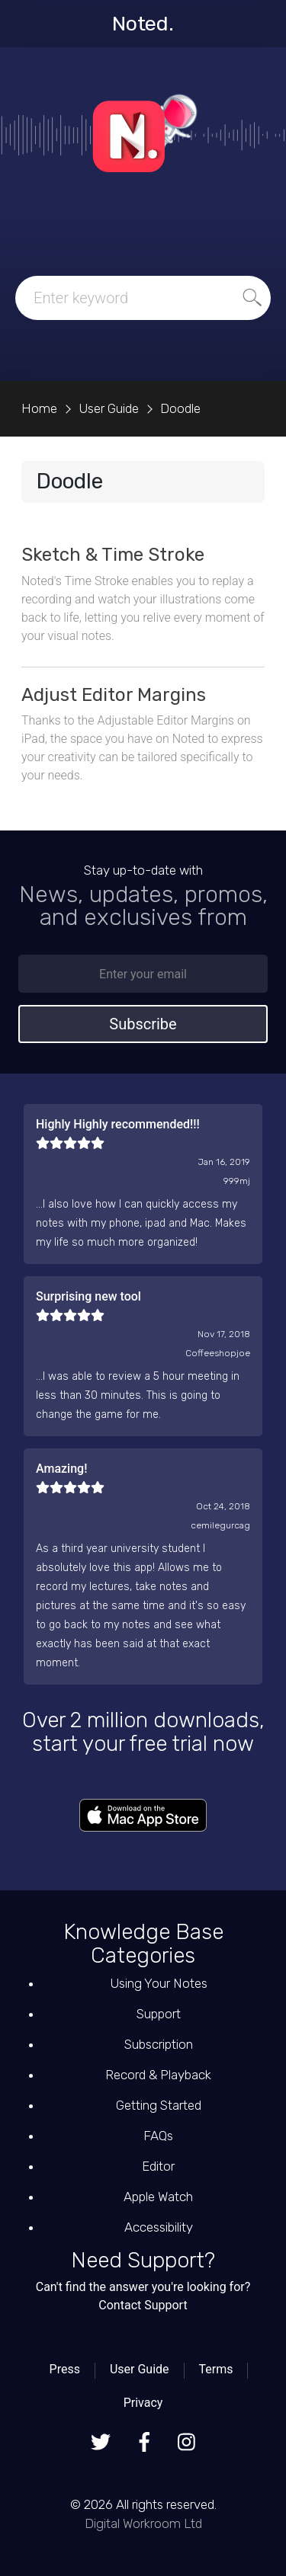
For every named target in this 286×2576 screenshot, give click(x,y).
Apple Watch (158, 2196)
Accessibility (158, 2227)
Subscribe (142, 1024)
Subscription (158, 2044)
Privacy (143, 2402)
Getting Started (158, 2105)
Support (159, 2013)
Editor (158, 2166)
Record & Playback (158, 2074)
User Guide (139, 2369)
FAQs (158, 2135)
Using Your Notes (158, 1983)
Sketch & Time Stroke (112, 554)
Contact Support (142, 2305)
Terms (215, 2369)
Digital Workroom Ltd (143, 2523)
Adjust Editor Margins (113, 695)
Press (65, 2369)
